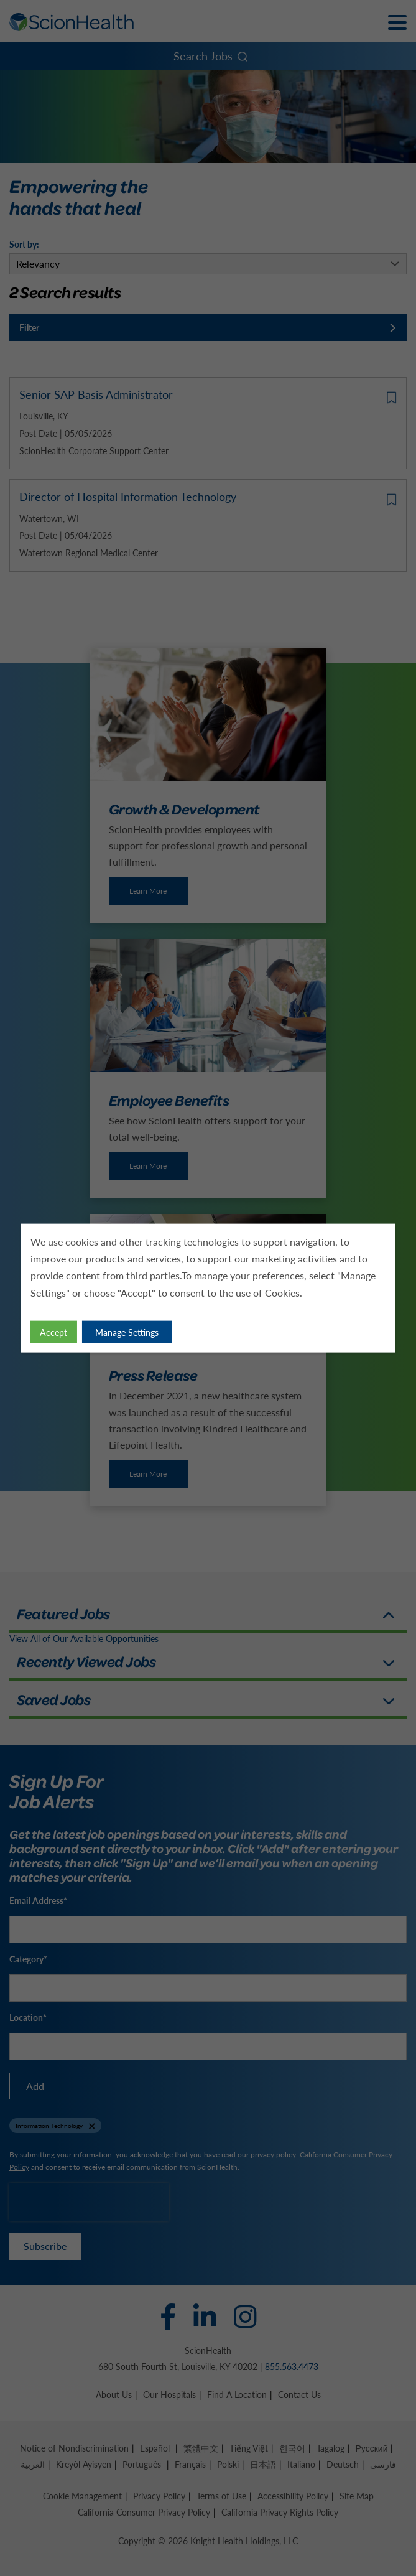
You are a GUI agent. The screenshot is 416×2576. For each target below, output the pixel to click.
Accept (53, 1331)
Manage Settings (127, 1331)
